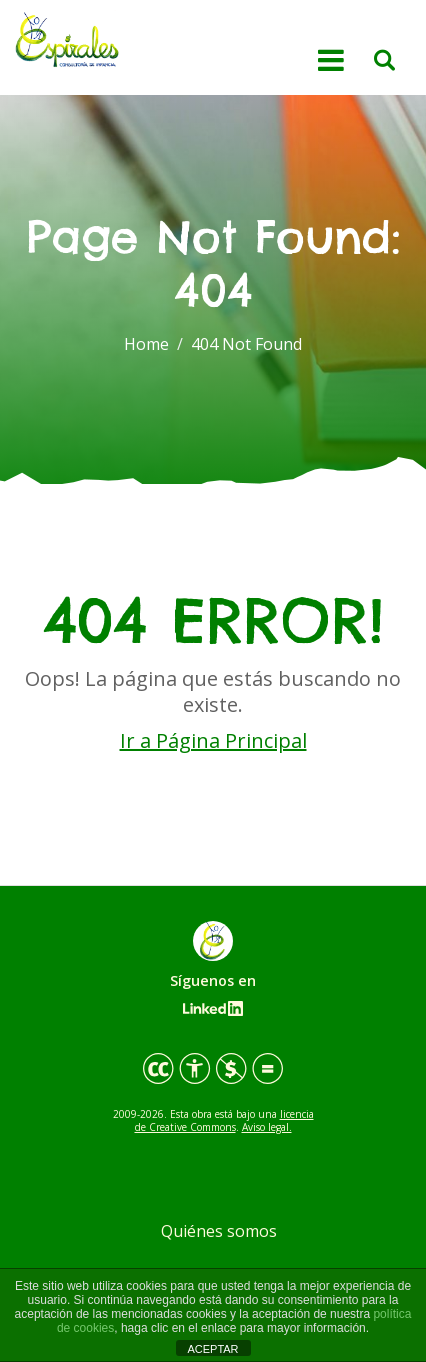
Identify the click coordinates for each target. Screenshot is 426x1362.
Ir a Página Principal (213, 740)
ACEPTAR (212, 1349)
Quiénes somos (219, 1231)
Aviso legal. (267, 1127)
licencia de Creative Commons (224, 1120)
